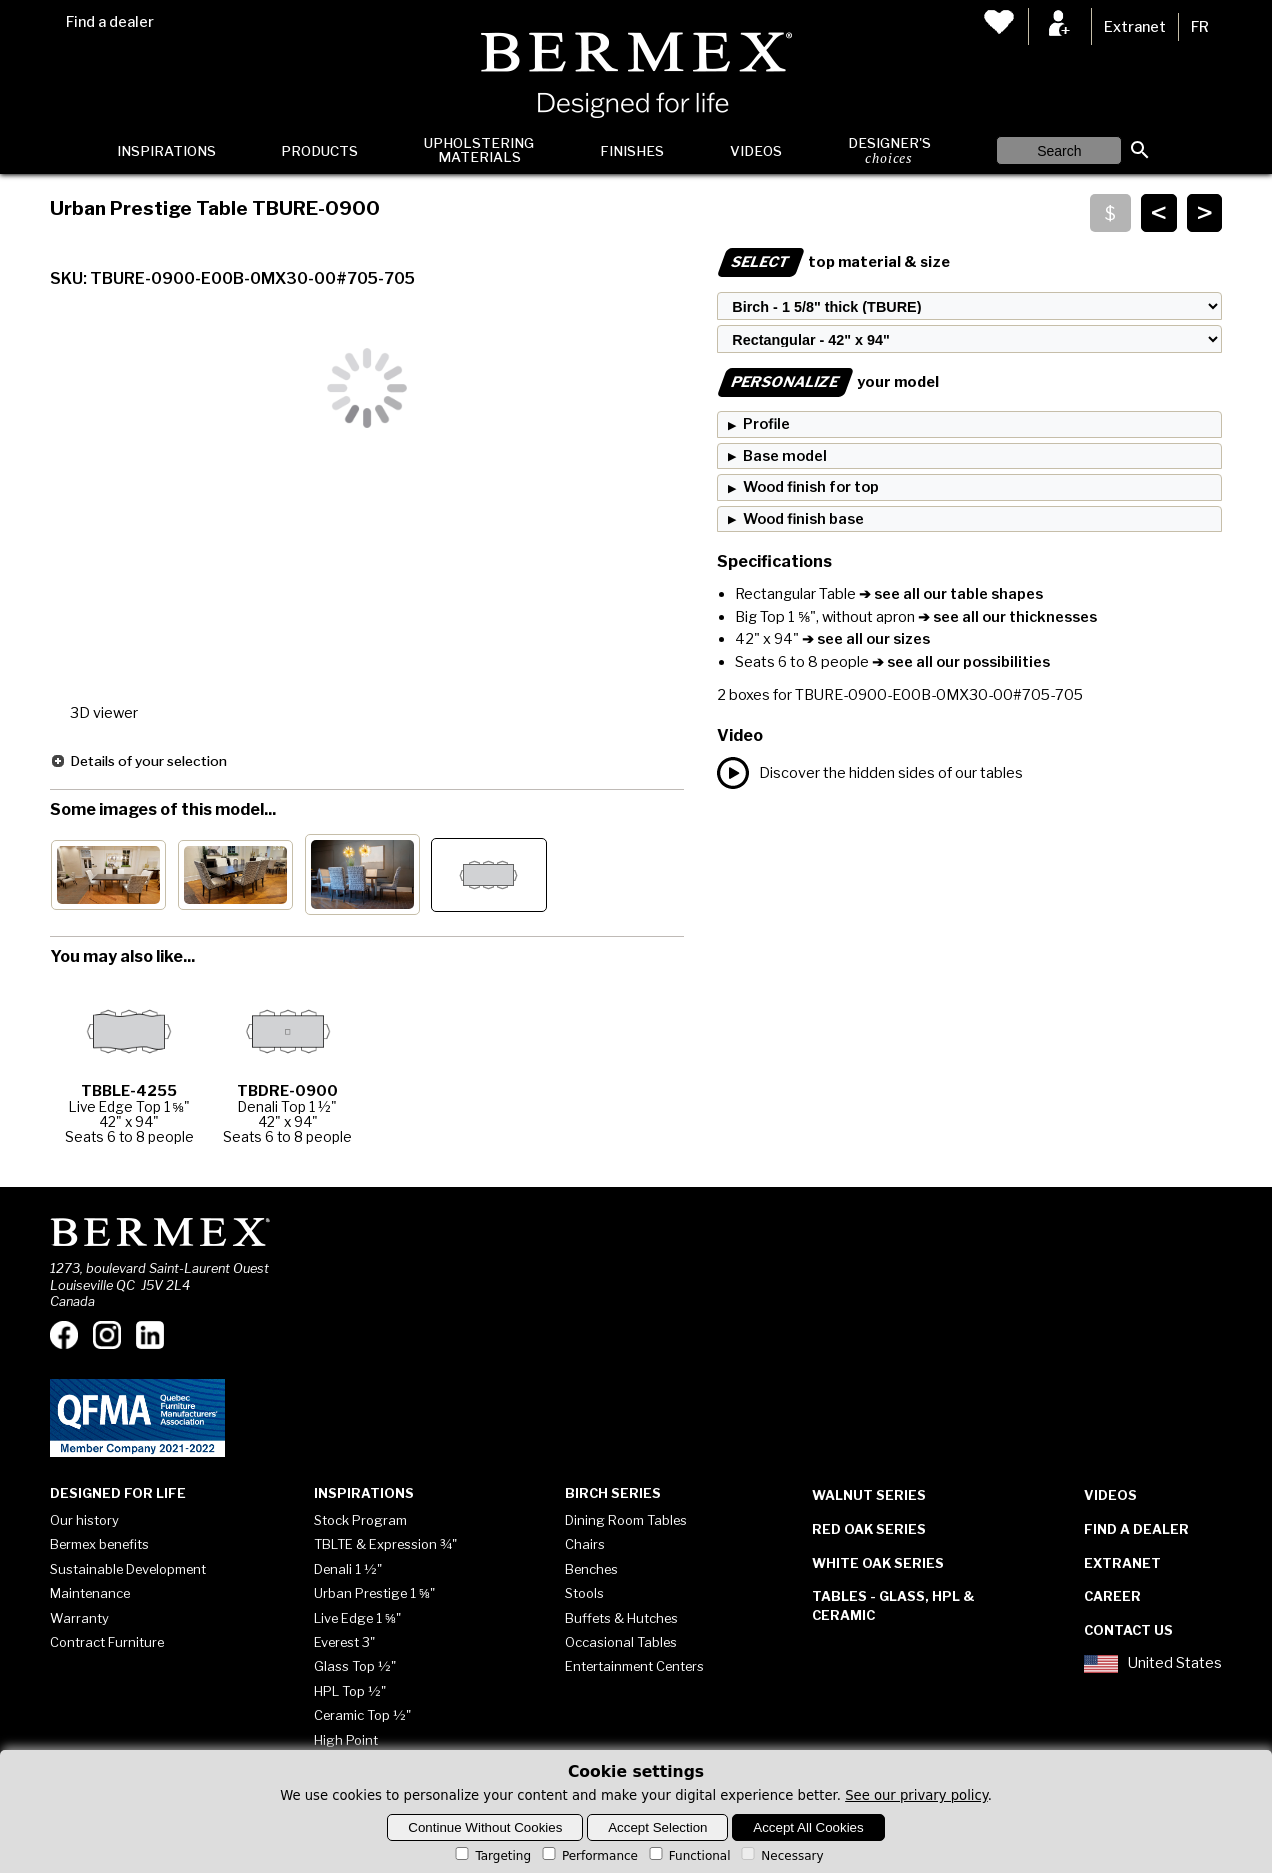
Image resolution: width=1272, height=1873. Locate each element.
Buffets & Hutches (621, 1618)
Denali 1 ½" (348, 1569)
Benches (591, 1569)
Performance (588, 1856)
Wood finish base (803, 519)
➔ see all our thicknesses (1006, 617)
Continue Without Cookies (485, 1827)
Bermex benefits (99, 1544)
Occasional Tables (621, 1642)
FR (1200, 27)
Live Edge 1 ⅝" (357, 1618)
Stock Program (360, 1520)
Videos (756, 151)
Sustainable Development (128, 1569)
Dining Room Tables (626, 1520)
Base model (785, 456)
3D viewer (104, 713)
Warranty (79, 1618)
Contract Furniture (107, 1642)
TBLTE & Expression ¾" (385, 1544)
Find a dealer (110, 22)
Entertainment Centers (634, 1666)
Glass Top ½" (355, 1666)
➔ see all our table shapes (949, 594)
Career (1112, 1596)
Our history (84, 1520)
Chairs (585, 1544)
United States (1153, 1664)
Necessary (780, 1856)
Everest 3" (344, 1642)
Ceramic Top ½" (362, 1715)
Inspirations (166, 151)
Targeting (491, 1856)
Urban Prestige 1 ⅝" (374, 1593)
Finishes (632, 151)
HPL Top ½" (350, 1691)
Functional (688, 1856)
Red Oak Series (869, 1529)
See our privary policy (916, 1795)
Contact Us (1128, 1630)
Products (319, 151)
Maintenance (90, 1593)
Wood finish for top (811, 487)
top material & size (833, 262)
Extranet (1135, 27)
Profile (766, 424)
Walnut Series (869, 1495)
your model (828, 382)
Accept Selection (657, 1827)
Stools (584, 1593)
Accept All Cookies (808, 1827)
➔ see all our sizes (864, 639)
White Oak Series (878, 1563)
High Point (346, 1740)
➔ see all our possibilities (959, 662)
